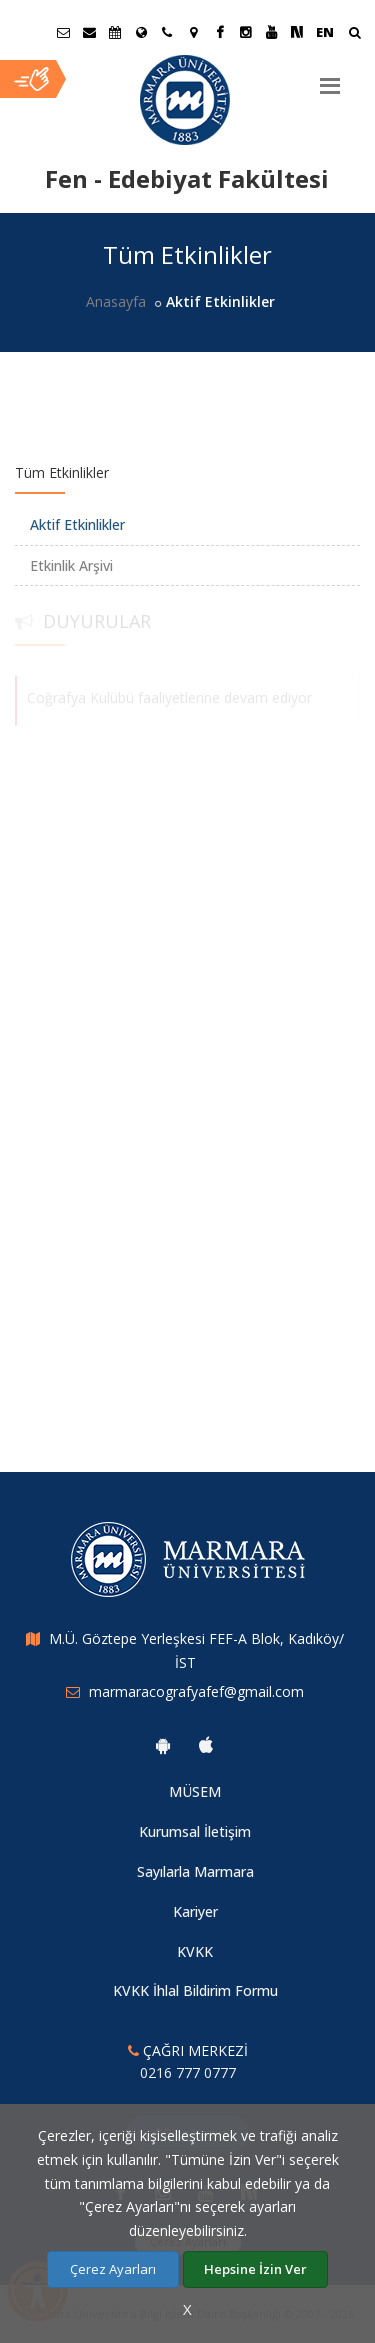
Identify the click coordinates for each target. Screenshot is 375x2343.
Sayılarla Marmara (195, 1871)
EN (325, 32)
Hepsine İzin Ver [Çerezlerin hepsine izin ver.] (255, 2269)
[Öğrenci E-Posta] (63, 32)
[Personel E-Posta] (89, 32)
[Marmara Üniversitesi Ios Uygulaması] (206, 1745)
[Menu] (330, 78)
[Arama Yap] (354, 34)
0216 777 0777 (188, 2072)
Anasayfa (116, 301)
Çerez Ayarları (113, 2269)
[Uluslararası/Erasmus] (141, 32)
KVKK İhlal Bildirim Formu (195, 1990)
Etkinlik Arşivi (71, 565)
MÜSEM (195, 1791)
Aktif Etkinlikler (77, 524)
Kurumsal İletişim (195, 1831)
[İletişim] (167, 32)
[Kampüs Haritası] (193, 32)
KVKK (195, 1951)
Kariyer (195, 1911)
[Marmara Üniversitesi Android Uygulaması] (163, 1745)
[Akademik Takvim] (115, 32)
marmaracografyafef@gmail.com (196, 1691)
